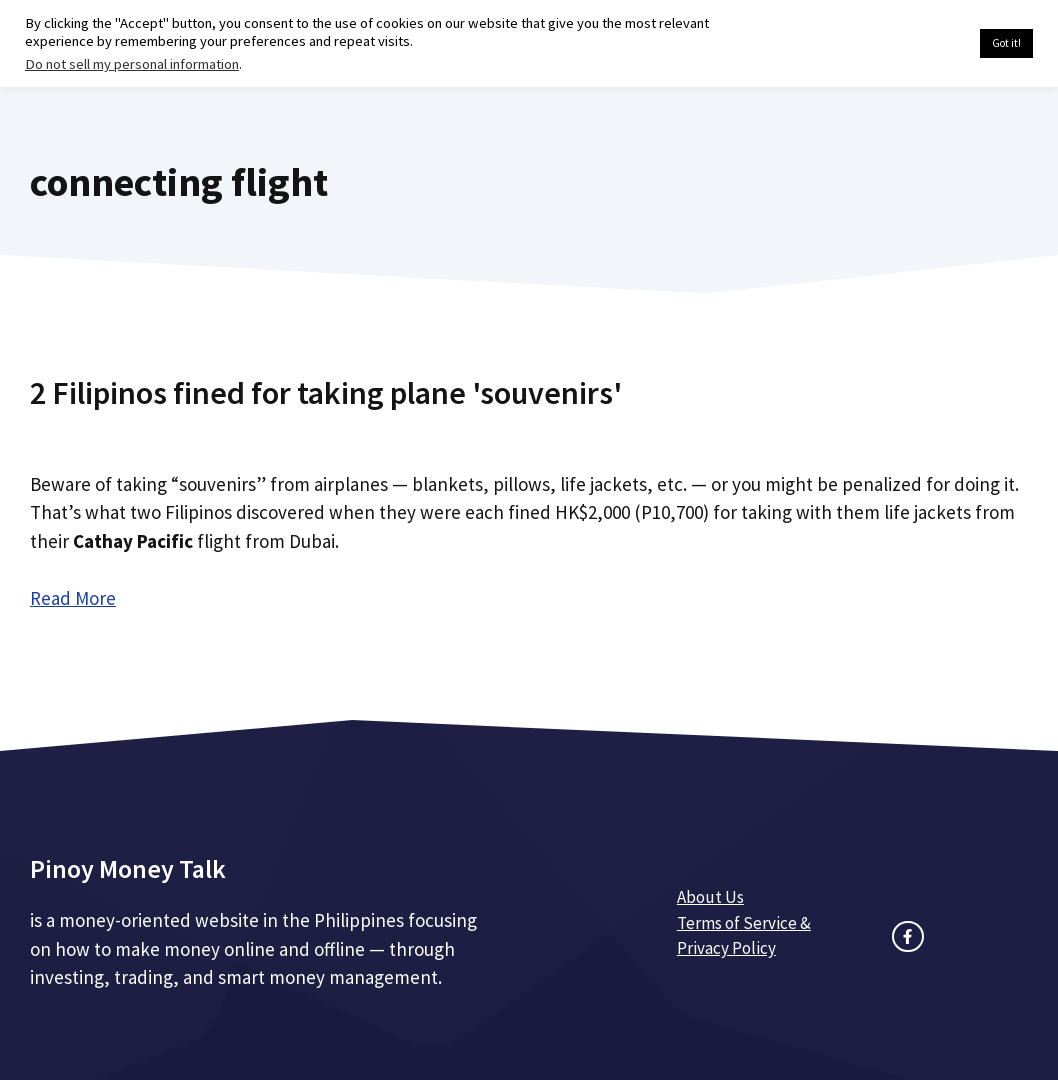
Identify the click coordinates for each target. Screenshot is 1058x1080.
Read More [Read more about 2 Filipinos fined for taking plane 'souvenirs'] (73, 598)
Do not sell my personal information (132, 64)
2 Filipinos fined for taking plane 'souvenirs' (326, 393)
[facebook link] (907, 936)
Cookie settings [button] (917, 44)
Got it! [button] (1006, 43)
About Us (710, 897)
